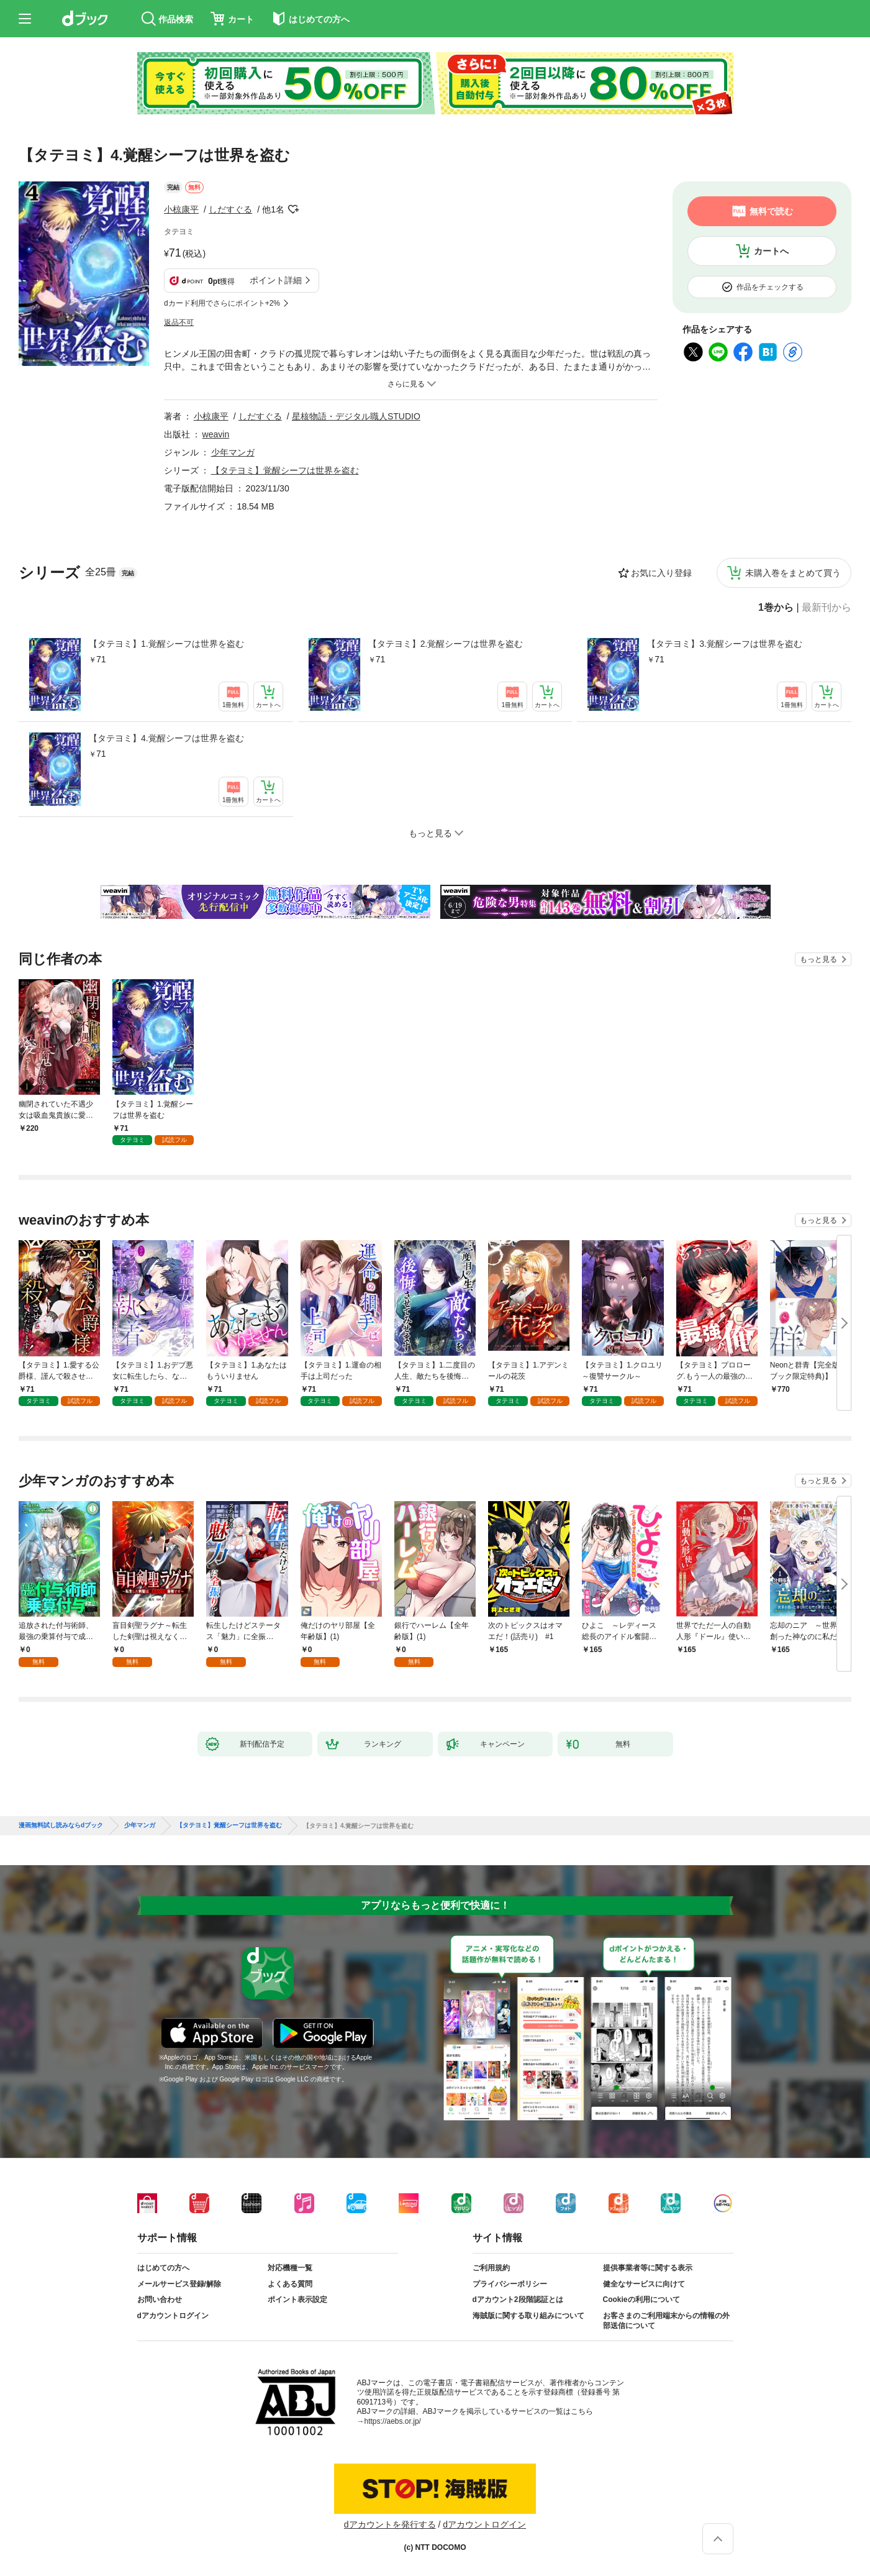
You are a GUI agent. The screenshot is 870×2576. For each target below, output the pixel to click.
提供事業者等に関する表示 (647, 2267)
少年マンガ (233, 452)
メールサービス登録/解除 (179, 2284)
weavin (216, 434)
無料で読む (771, 211)
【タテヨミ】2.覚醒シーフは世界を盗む (445, 644)
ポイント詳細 (276, 280)
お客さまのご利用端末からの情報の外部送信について (666, 2320)
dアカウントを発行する (390, 2524)
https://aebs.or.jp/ (393, 2421)
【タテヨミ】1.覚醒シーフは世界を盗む (166, 644)
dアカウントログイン (173, 2315)
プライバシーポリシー (510, 2284)
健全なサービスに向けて (644, 2284)
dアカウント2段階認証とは (518, 2299)
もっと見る (818, 959)
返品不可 (179, 322)
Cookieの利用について (641, 2299)
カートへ (771, 251)
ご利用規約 (491, 2267)
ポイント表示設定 (297, 2299)
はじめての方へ (163, 2267)
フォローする (293, 209)
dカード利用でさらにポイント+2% (222, 303)
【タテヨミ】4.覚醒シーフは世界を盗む (166, 738)
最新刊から (826, 608)
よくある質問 (290, 2284)
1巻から (776, 608)
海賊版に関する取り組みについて (528, 2315)
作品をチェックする (770, 287)
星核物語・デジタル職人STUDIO (356, 416)
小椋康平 (181, 209)
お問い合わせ (159, 2299)
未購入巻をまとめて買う (793, 573)
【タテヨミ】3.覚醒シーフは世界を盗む (724, 644)
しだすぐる (230, 209)
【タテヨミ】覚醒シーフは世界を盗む (285, 470)
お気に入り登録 (661, 573)
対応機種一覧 (290, 2267)
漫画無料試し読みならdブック (61, 1825)
